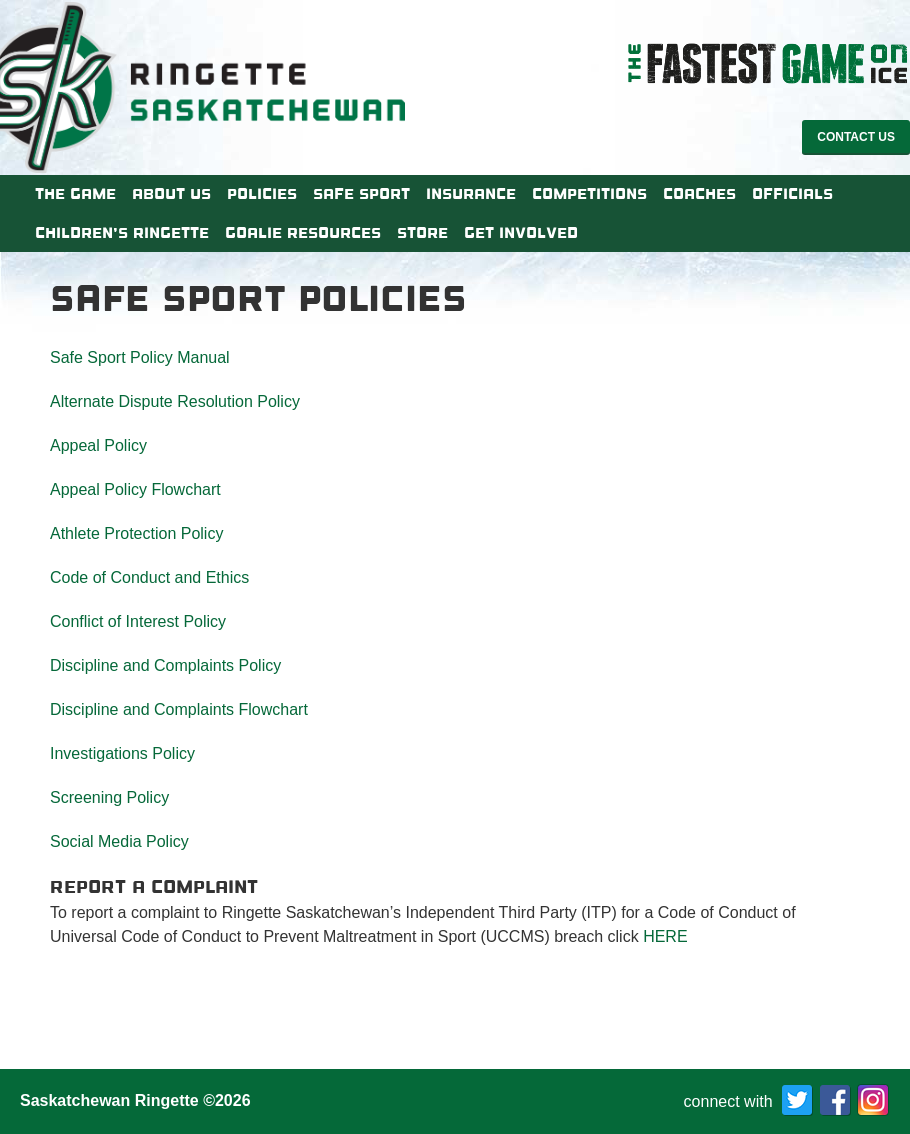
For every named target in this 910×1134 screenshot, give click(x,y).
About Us (171, 194)
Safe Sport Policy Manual (140, 357)
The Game (75, 194)
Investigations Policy (122, 753)
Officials (792, 194)
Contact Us (856, 137)
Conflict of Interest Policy (138, 621)
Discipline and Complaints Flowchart (179, 709)
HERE (665, 936)
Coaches (699, 194)
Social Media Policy (119, 841)
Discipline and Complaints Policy (165, 665)
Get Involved (521, 233)
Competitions (589, 194)
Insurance (471, 194)
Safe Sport (361, 194)
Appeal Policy (98, 445)
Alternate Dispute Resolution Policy (175, 401)
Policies (262, 194)
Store (422, 233)
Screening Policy (109, 797)
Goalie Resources (303, 233)
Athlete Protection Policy (136, 533)
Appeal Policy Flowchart (135, 489)
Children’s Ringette (122, 233)
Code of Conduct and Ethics (149, 577)
